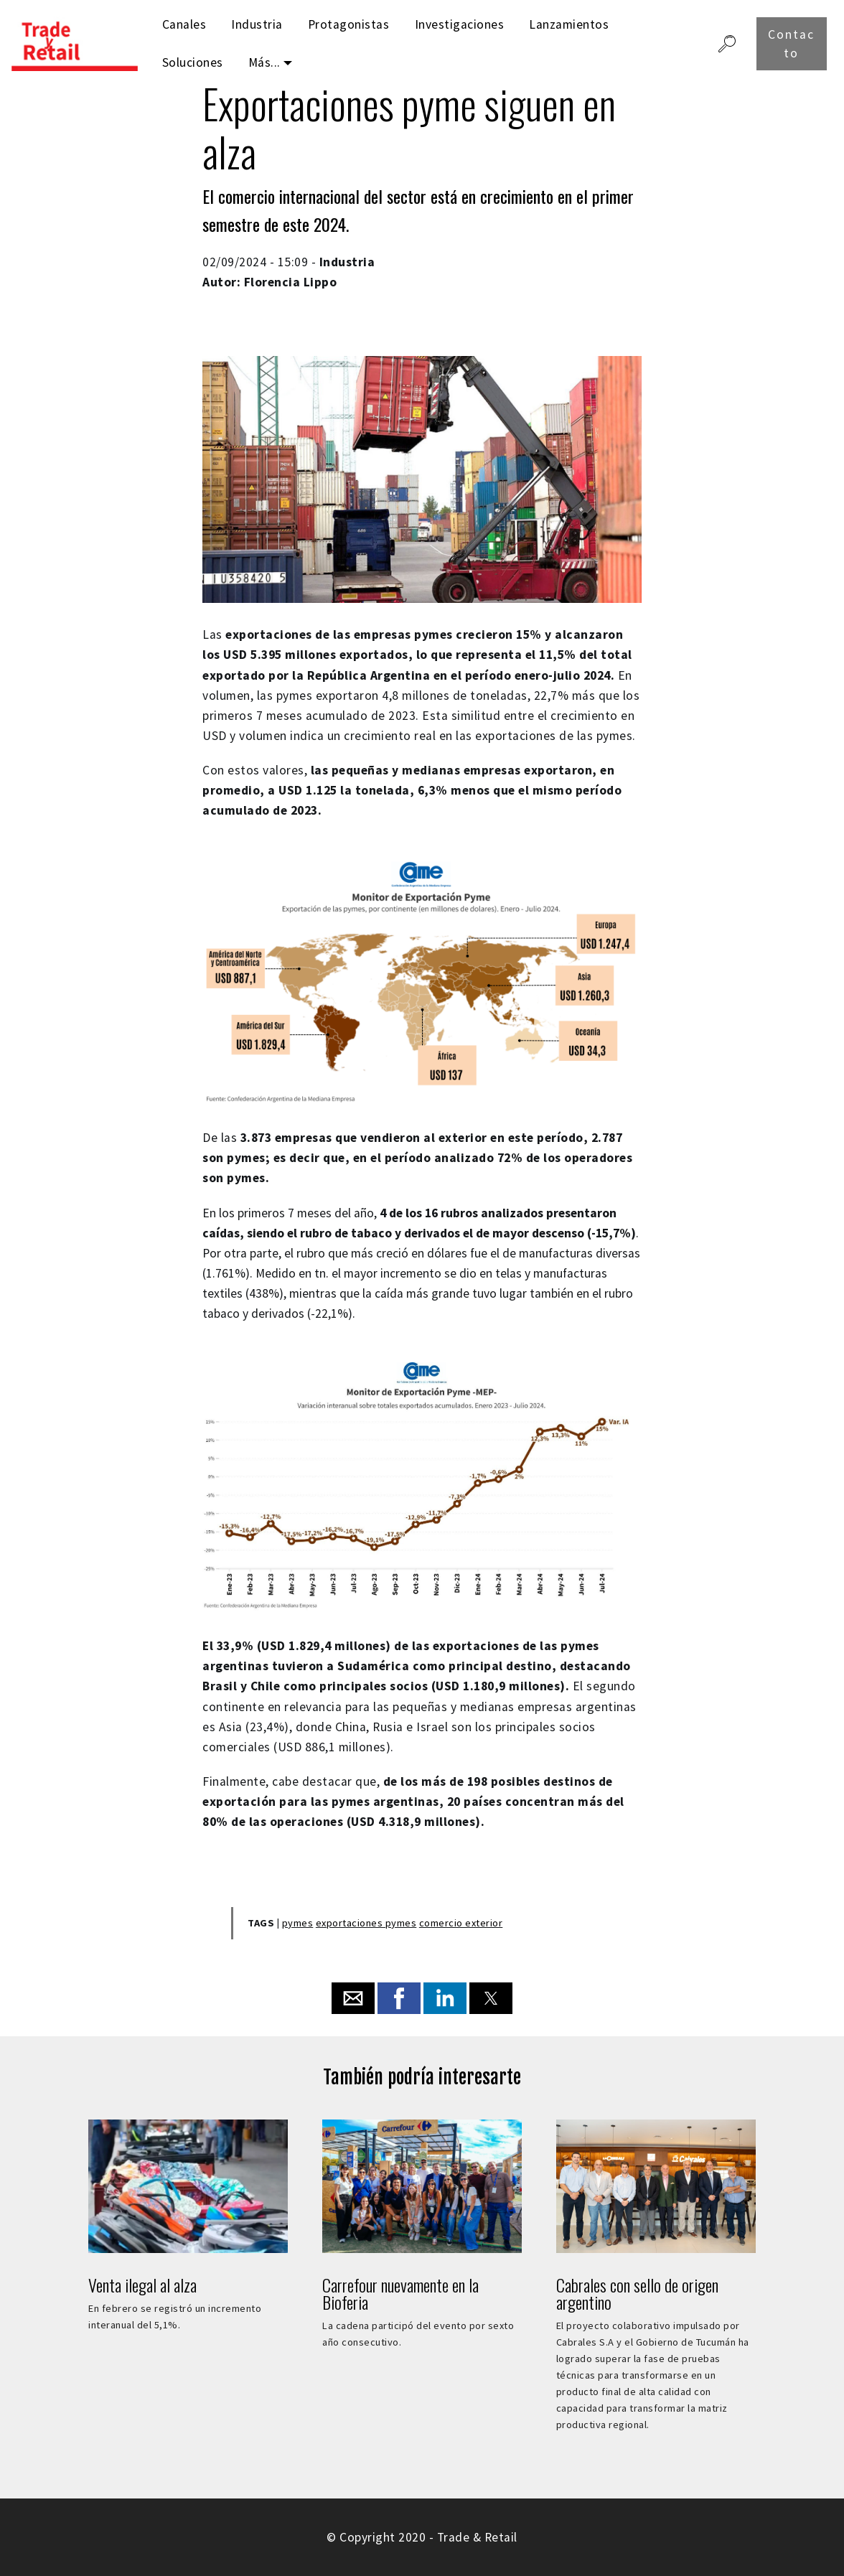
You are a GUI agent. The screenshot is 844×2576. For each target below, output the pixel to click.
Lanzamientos (569, 24)
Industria (257, 24)
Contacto (791, 44)
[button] (353, 1998)
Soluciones (192, 62)
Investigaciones (460, 24)
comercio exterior (461, 1922)
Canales (184, 24)
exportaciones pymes (366, 1922)
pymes (298, 1922)
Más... (264, 62)
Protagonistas (349, 24)
